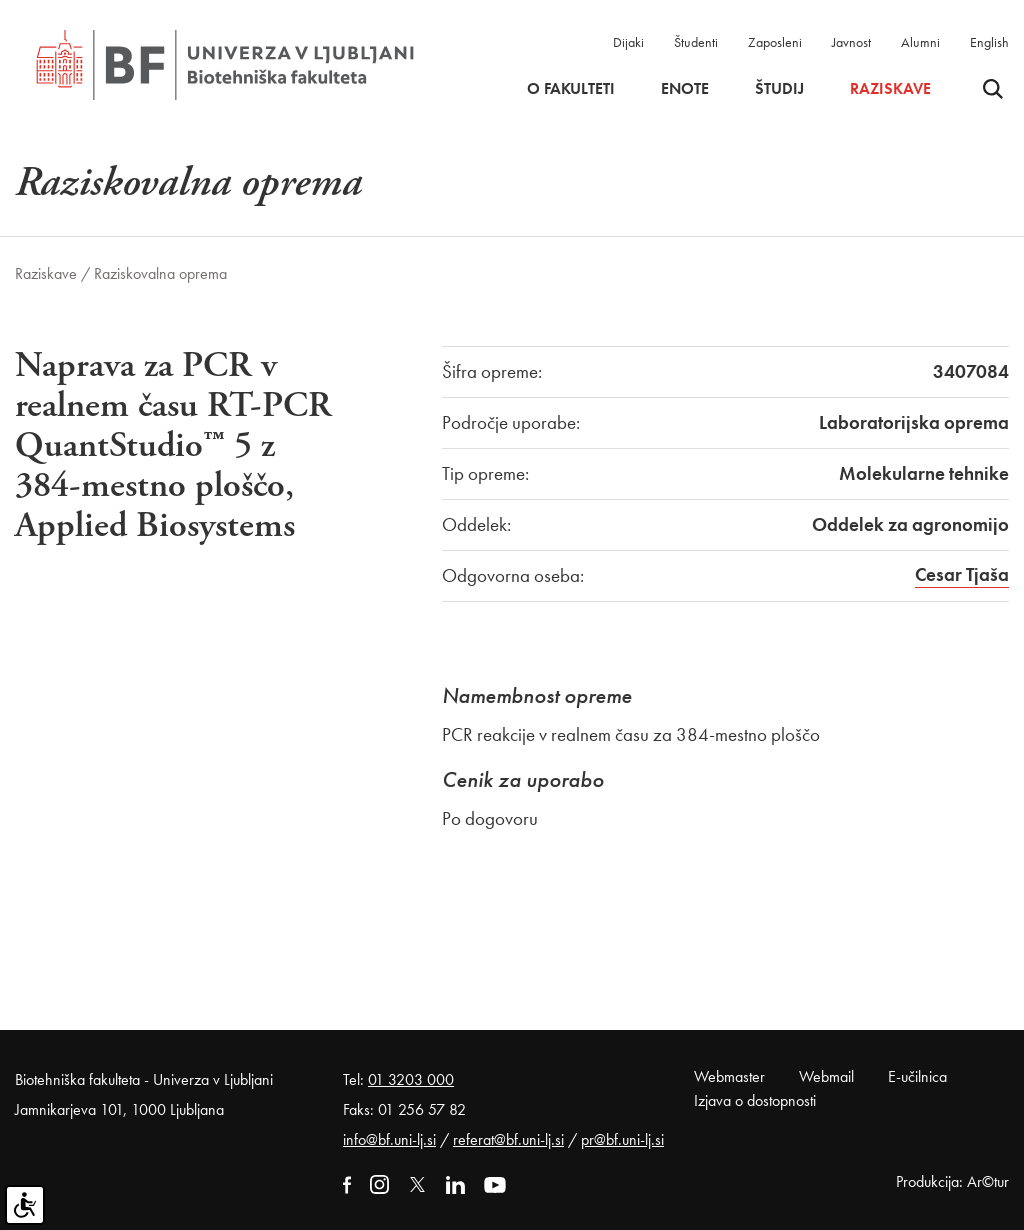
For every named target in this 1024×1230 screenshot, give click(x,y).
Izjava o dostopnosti (755, 1100)
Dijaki (628, 42)
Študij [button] (779, 89)
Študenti (696, 42)
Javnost (851, 42)
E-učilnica (917, 1076)
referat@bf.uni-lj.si (508, 1139)
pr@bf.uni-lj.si (622, 1139)
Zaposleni (775, 42)
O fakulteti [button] (571, 89)
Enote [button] (685, 89)
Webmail (826, 1076)
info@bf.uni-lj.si (389, 1139)
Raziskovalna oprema (160, 273)
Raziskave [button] (890, 89)
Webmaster (729, 1076)
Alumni (920, 42)
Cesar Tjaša (962, 574)
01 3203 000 (411, 1079)
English (989, 42)
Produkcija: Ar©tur (952, 1181)
